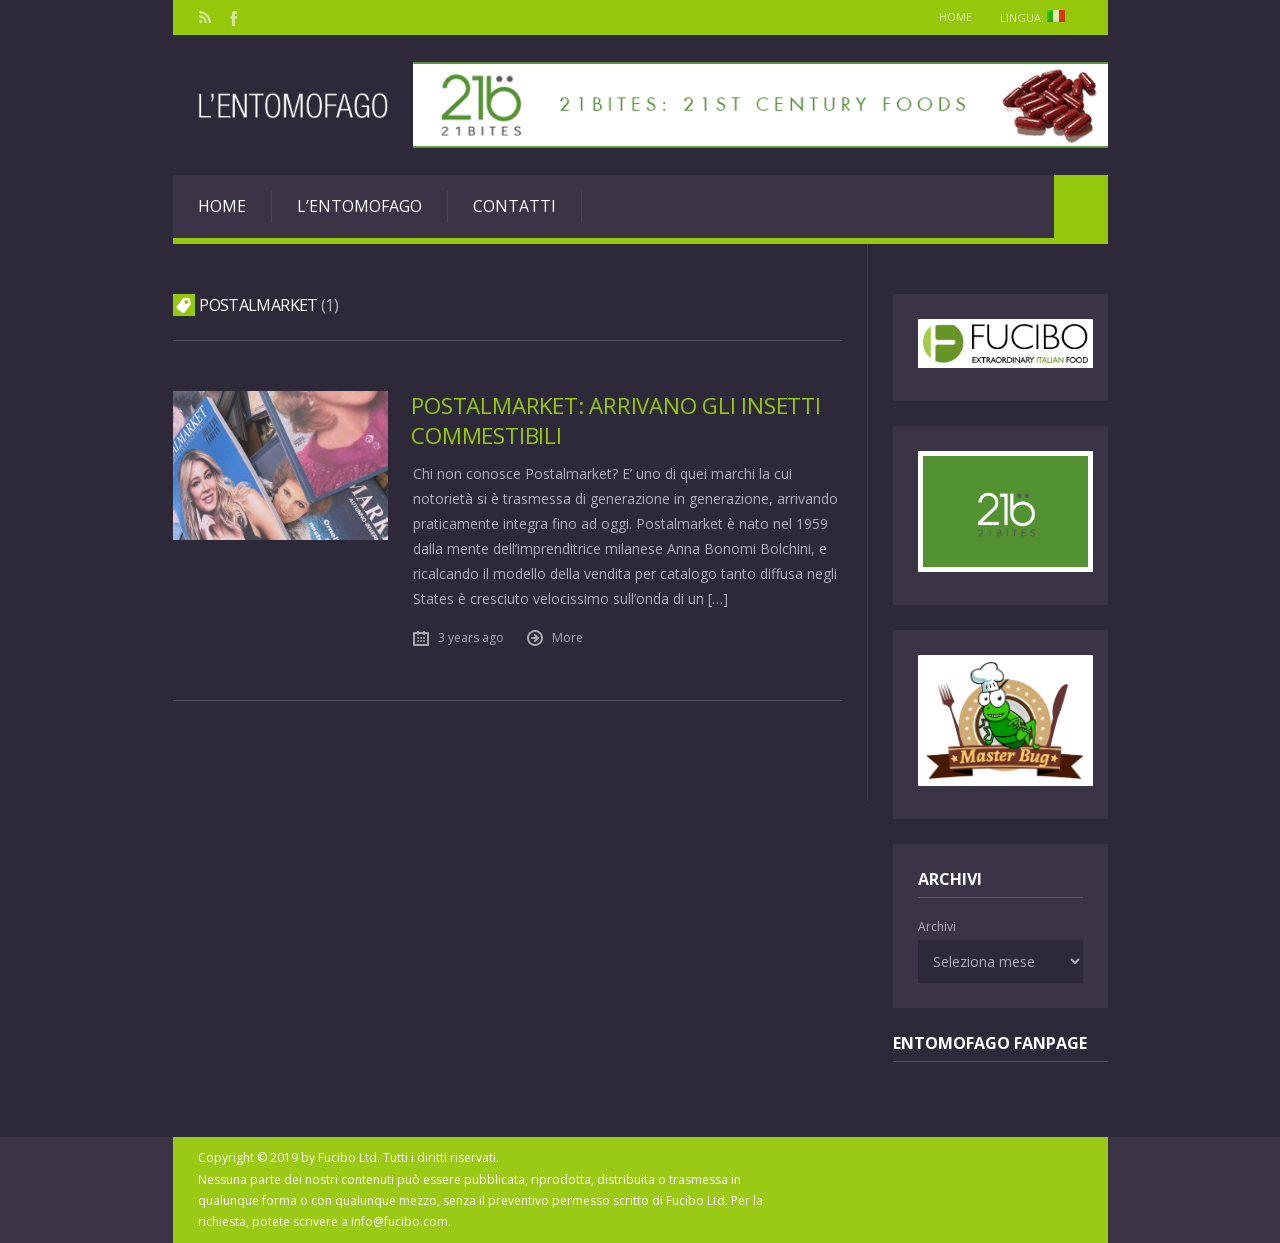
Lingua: (1039, 17)
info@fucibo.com (399, 1221)
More (569, 636)
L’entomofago (359, 206)
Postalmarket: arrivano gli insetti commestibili (616, 420)
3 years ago (472, 636)
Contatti (514, 206)
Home (953, 16)
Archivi (937, 926)
